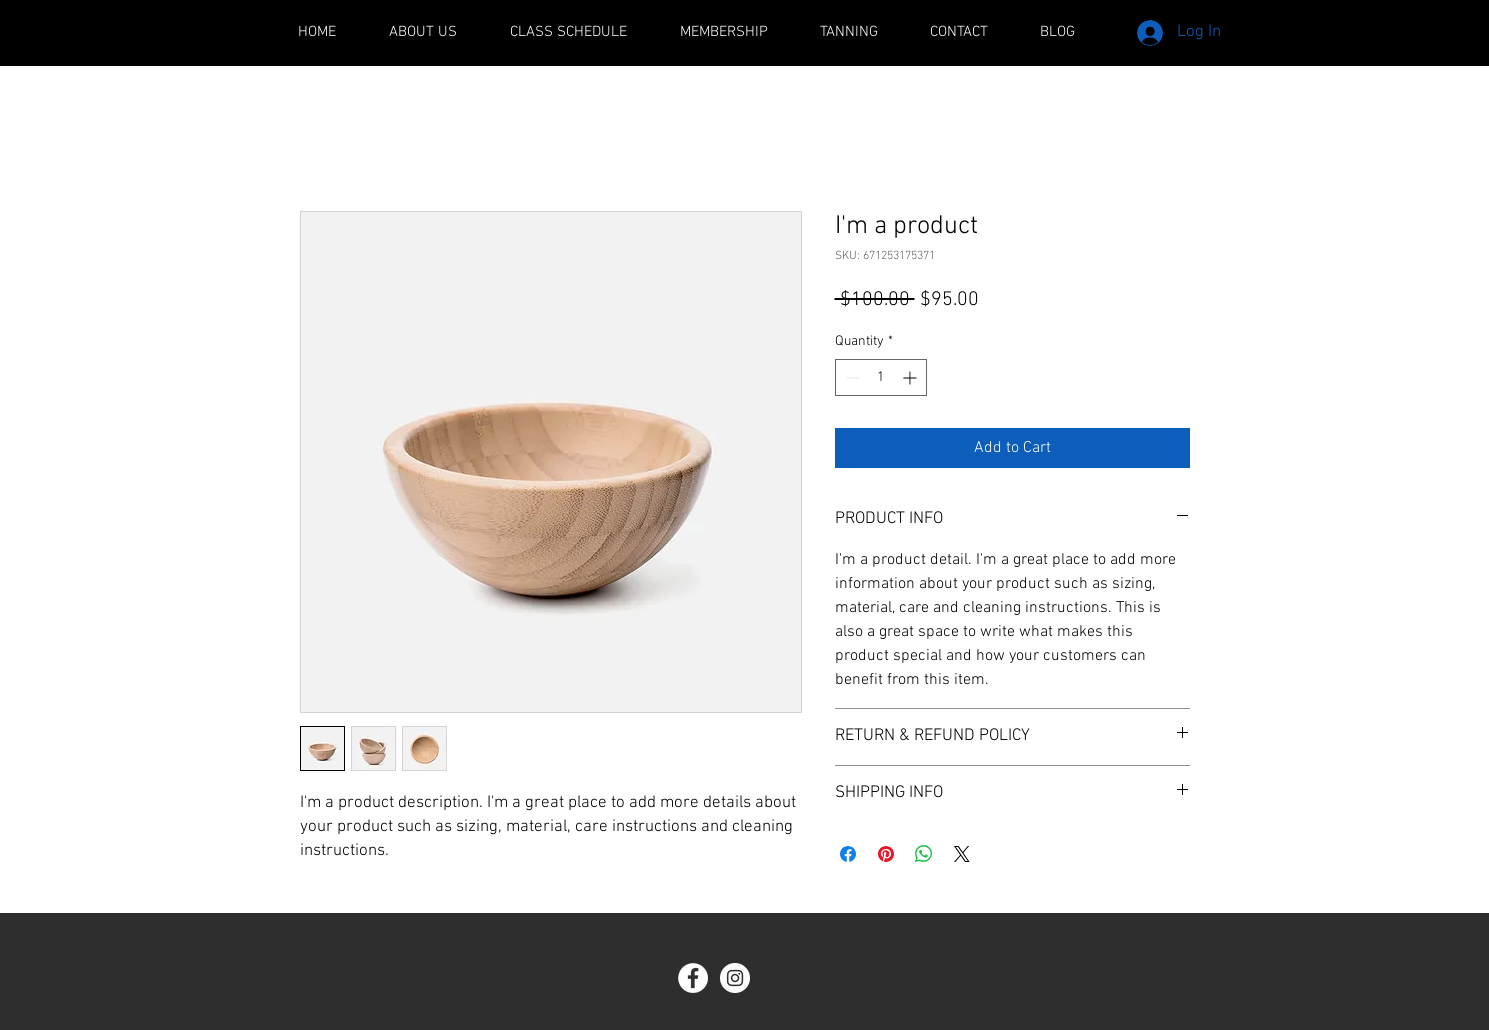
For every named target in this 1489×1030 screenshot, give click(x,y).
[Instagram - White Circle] (735, 978)
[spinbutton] (881, 377)
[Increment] (911, 377)
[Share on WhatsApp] (924, 854)
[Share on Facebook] (848, 854)
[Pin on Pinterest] (886, 854)
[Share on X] (962, 854)
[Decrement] (850, 377)
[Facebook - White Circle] (693, 978)
